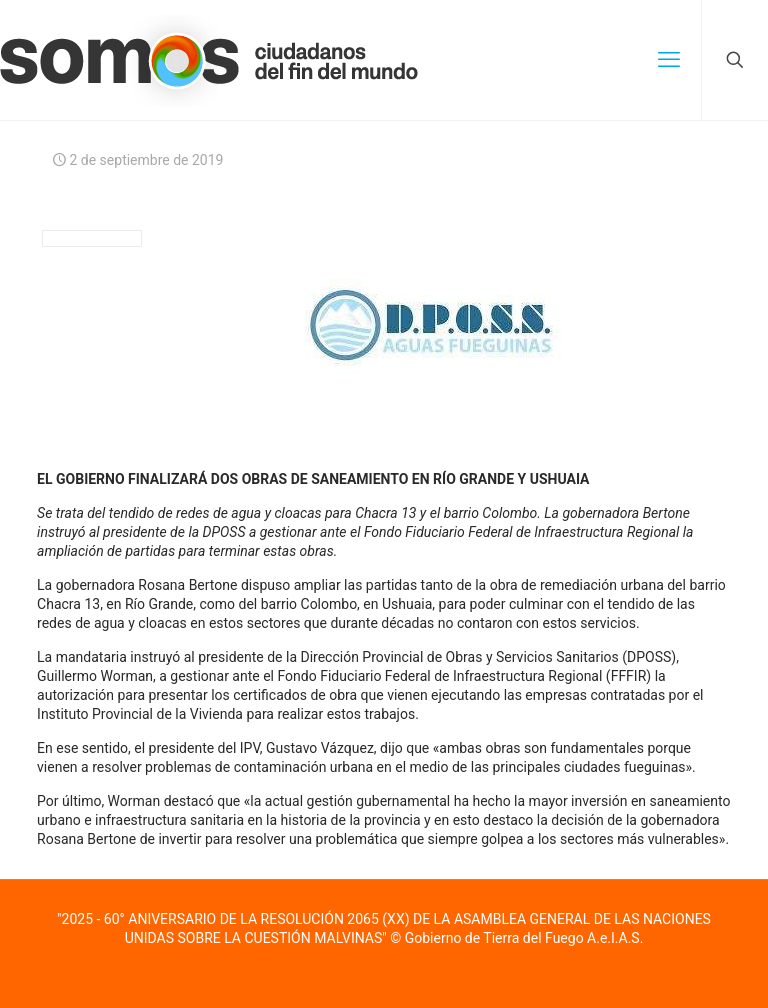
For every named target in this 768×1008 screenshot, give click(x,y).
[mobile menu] (669, 60)
